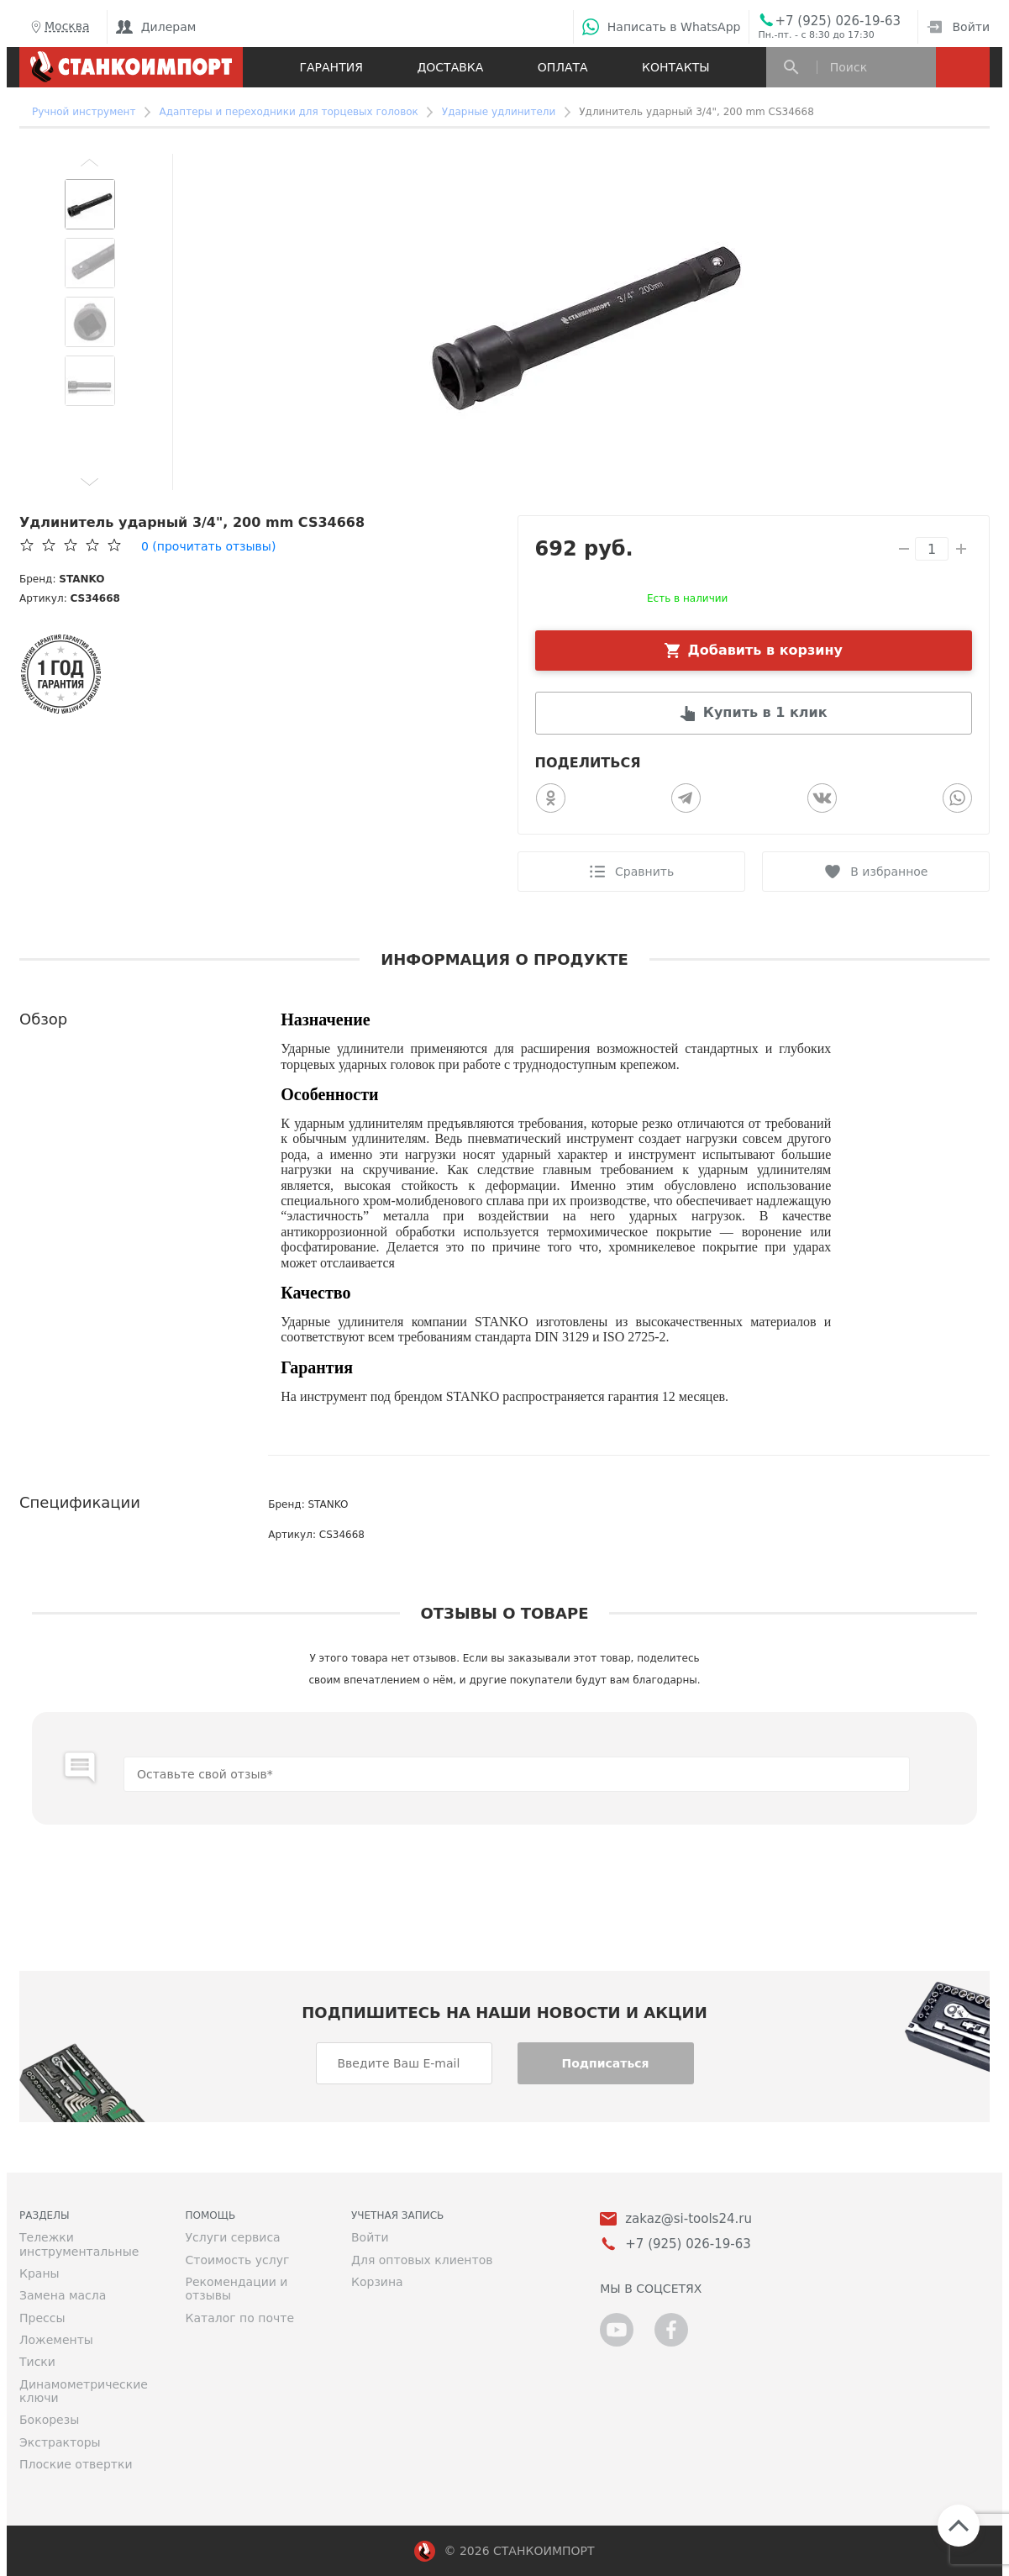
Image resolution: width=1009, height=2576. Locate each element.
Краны (39, 2273)
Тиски (37, 2361)
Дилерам (156, 26)
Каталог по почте (240, 2318)
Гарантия (330, 67)
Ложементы (56, 2340)
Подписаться (605, 2063)
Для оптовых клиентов (421, 2260)
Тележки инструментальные (79, 2244)
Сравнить (644, 871)
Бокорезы (49, 2419)
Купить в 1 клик (765, 712)
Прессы (42, 2318)
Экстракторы (60, 2442)
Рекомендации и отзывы (237, 2288)
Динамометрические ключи (83, 2391)
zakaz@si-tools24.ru (688, 2219)
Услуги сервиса (233, 2237)
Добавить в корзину (765, 650)
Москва (59, 26)
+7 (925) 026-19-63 (838, 21)
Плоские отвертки (76, 2464)
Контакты (675, 67)
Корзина (377, 2282)
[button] (89, 162)
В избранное (889, 871)
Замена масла (62, 2295)
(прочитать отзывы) (208, 546)
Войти (958, 26)
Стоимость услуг (238, 2260)
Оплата (563, 67)
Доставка (450, 67)
